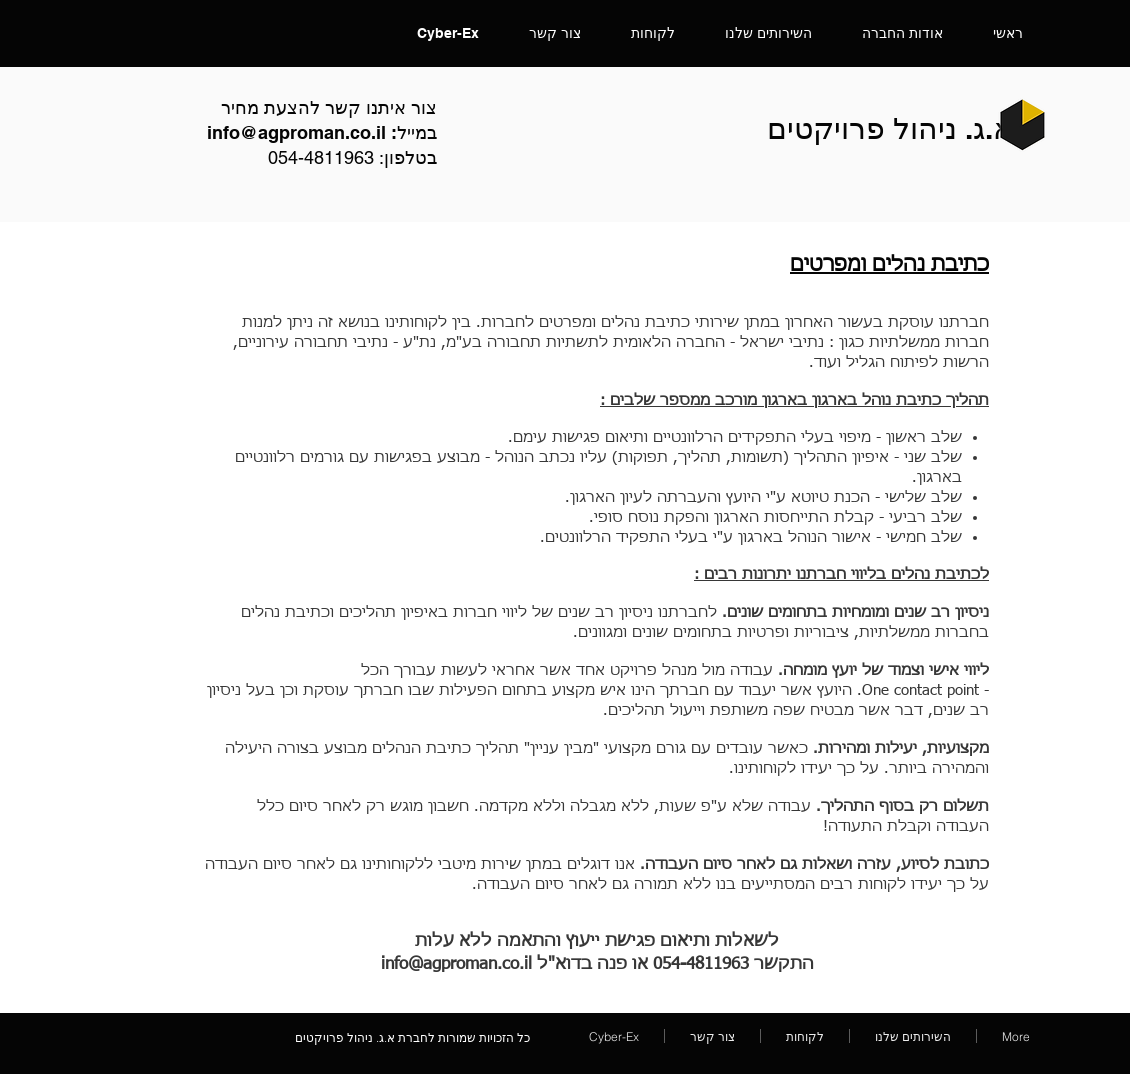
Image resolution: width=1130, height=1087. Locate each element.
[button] (768, 33)
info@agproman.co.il (296, 132)
